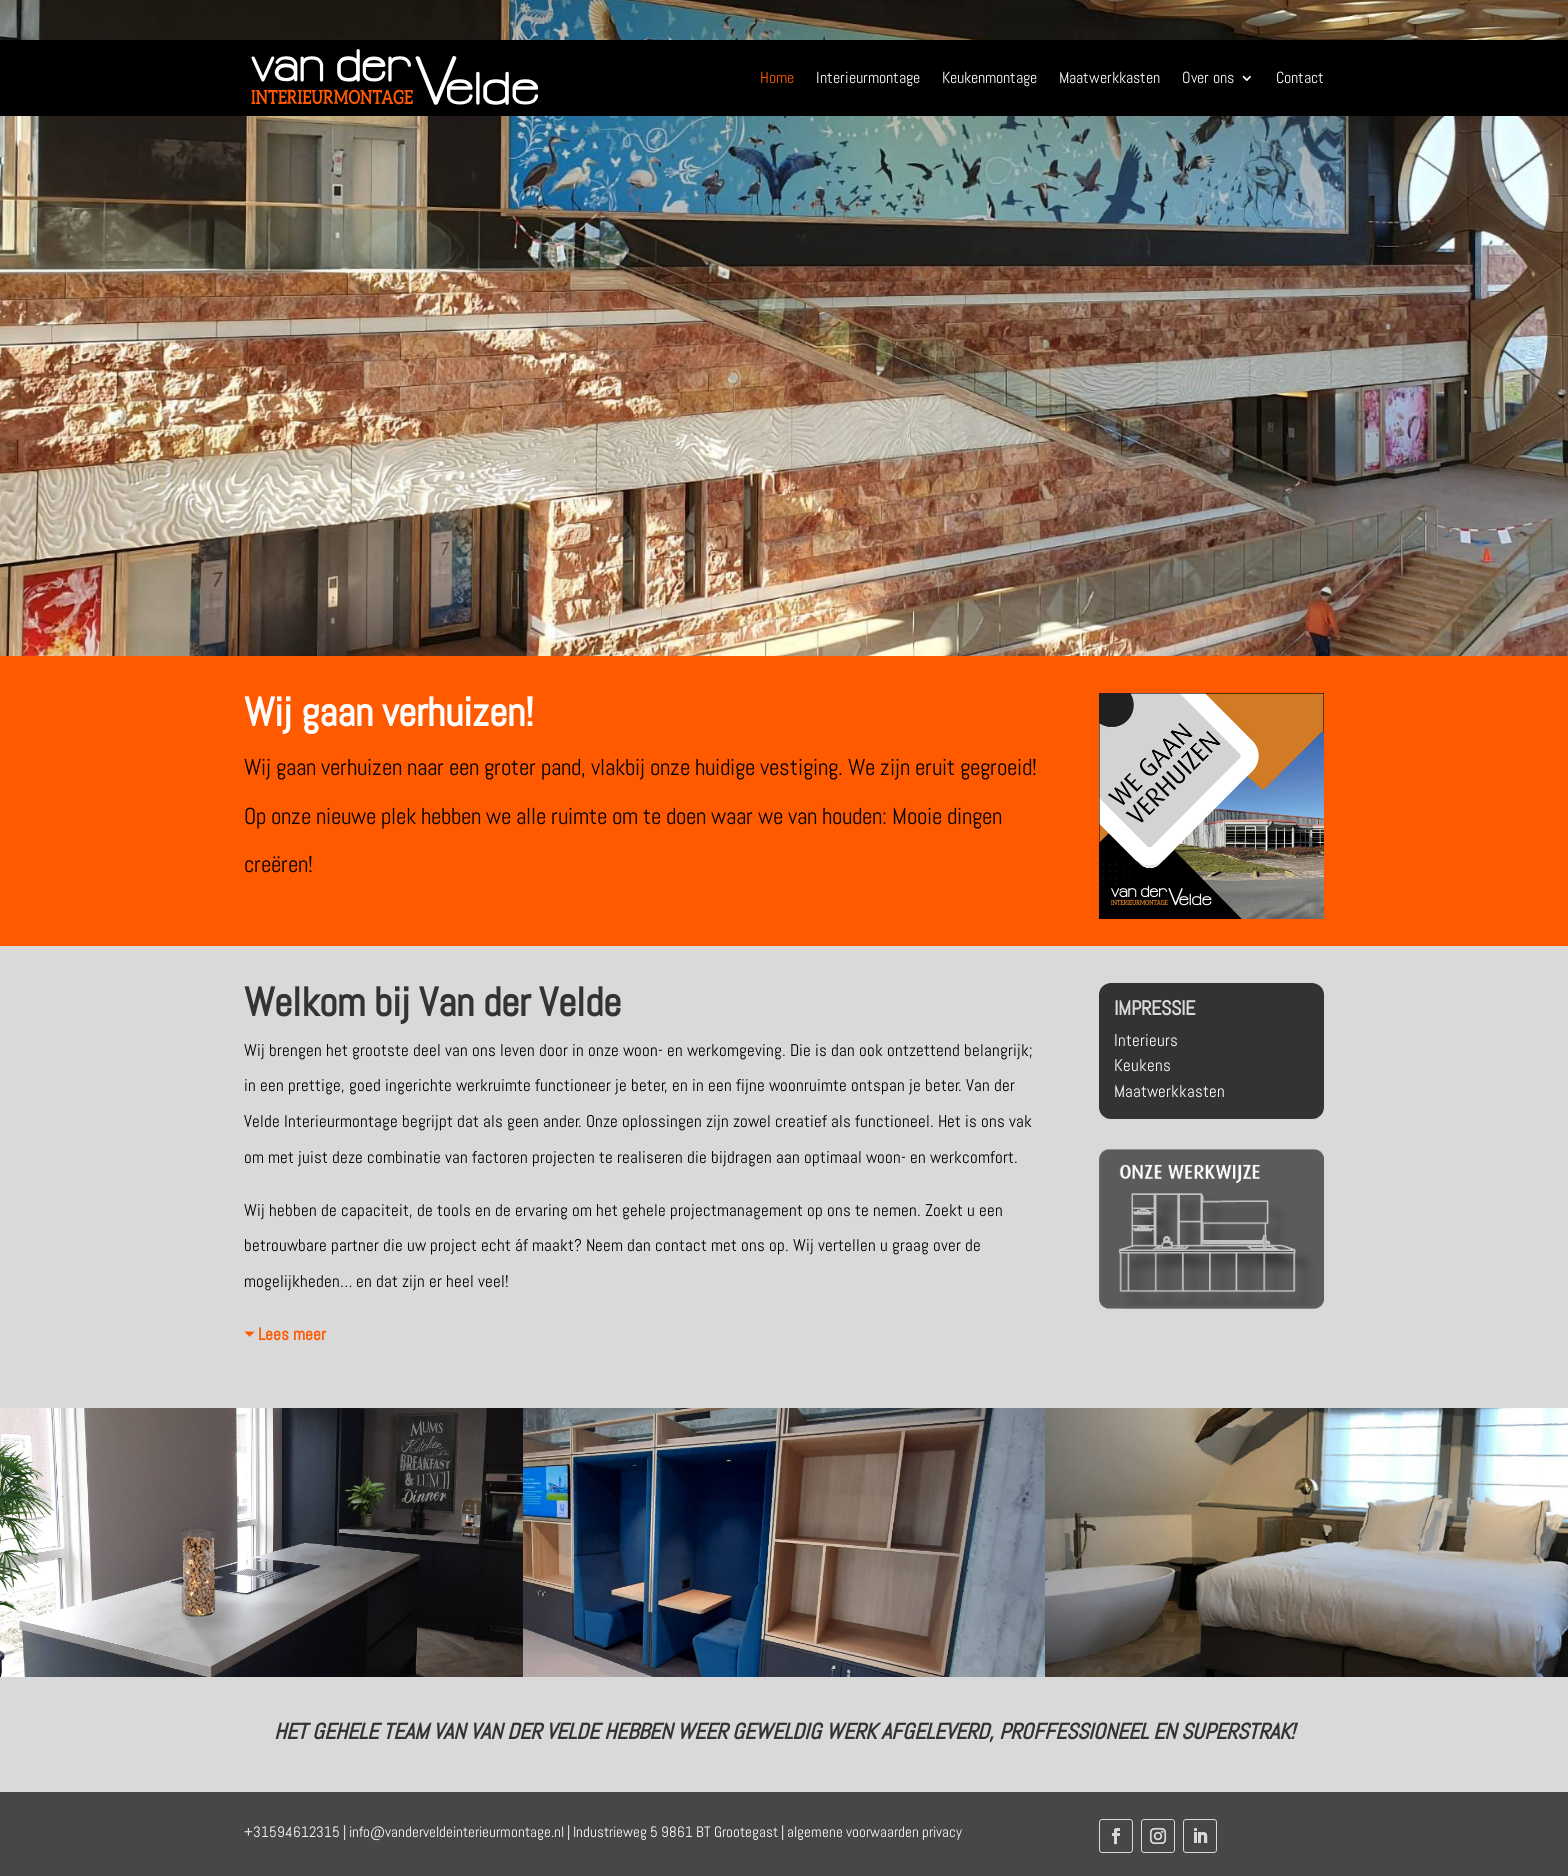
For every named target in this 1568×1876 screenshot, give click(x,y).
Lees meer (292, 1334)
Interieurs (1146, 1040)
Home (777, 77)
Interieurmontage (868, 77)
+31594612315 (292, 1831)
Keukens (1142, 1065)
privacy (942, 1831)
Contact (1300, 77)
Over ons (1208, 77)
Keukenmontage (989, 77)
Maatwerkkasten (1109, 77)
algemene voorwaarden (853, 1831)
